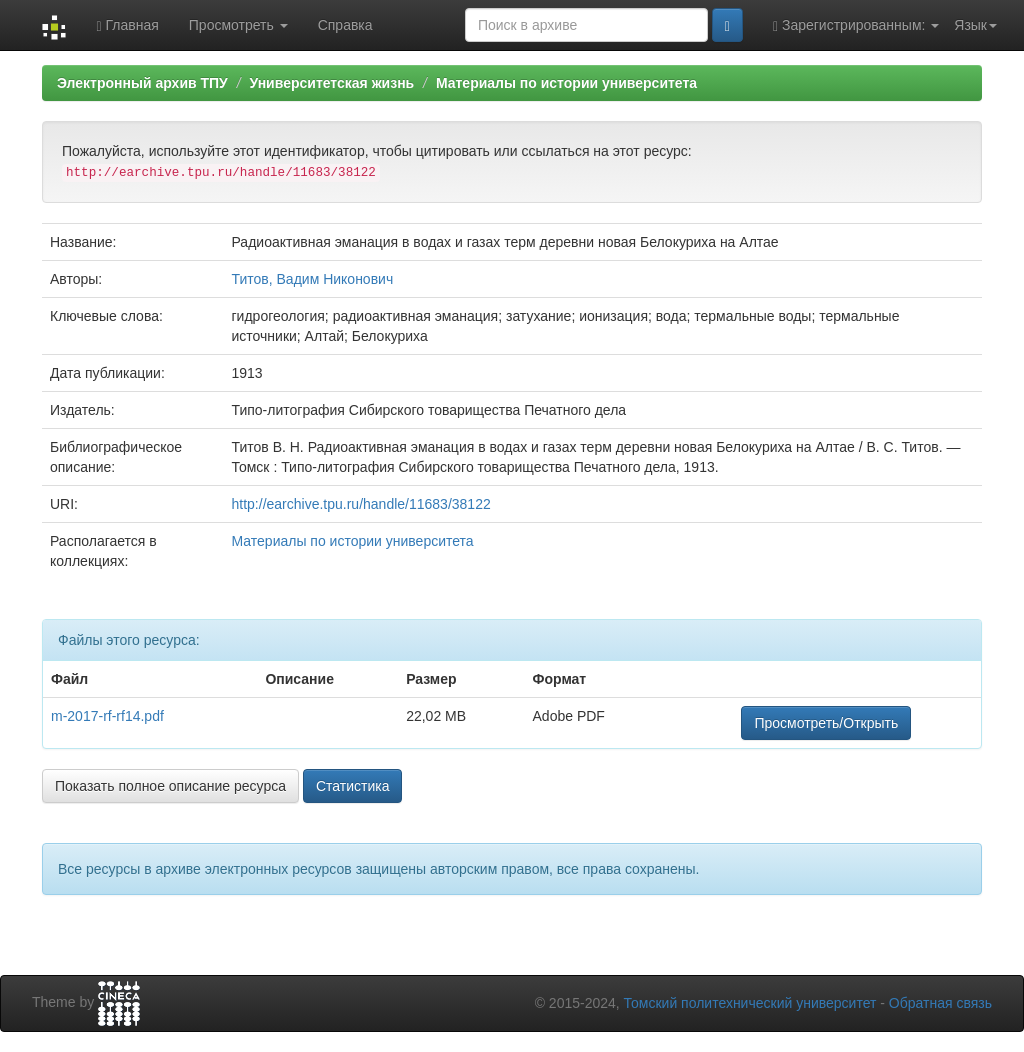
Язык (975, 25)
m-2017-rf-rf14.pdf (107, 716)
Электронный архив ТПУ (142, 83)
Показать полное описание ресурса (170, 786)
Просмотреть (238, 25)
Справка (345, 25)
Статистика (353, 786)
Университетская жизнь (331, 83)
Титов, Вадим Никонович (313, 279)
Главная (127, 25)
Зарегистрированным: (856, 25)
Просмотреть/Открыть (826, 723)
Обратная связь (940, 1003)
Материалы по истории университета (566, 83)
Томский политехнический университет (750, 1003)
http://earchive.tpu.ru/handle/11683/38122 (361, 504)
